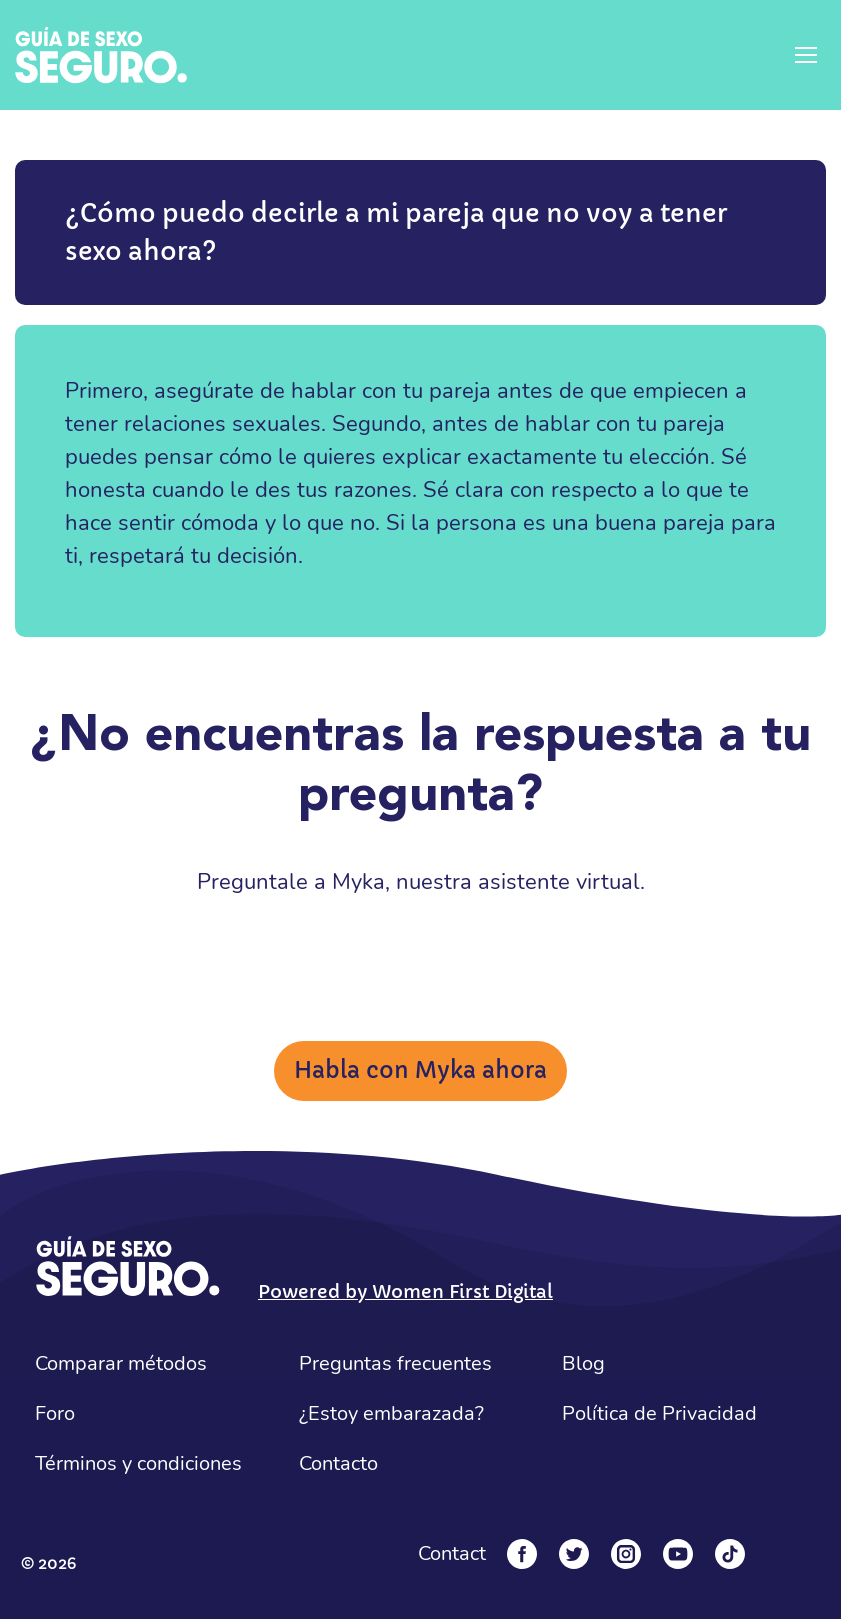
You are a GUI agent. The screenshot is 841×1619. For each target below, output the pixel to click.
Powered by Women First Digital (405, 1291)
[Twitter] (574, 1554)
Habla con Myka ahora (420, 1070)
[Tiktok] (730, 1554)
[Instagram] (626, 1554)
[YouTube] (678, 1554)
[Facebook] (522, 1554)
